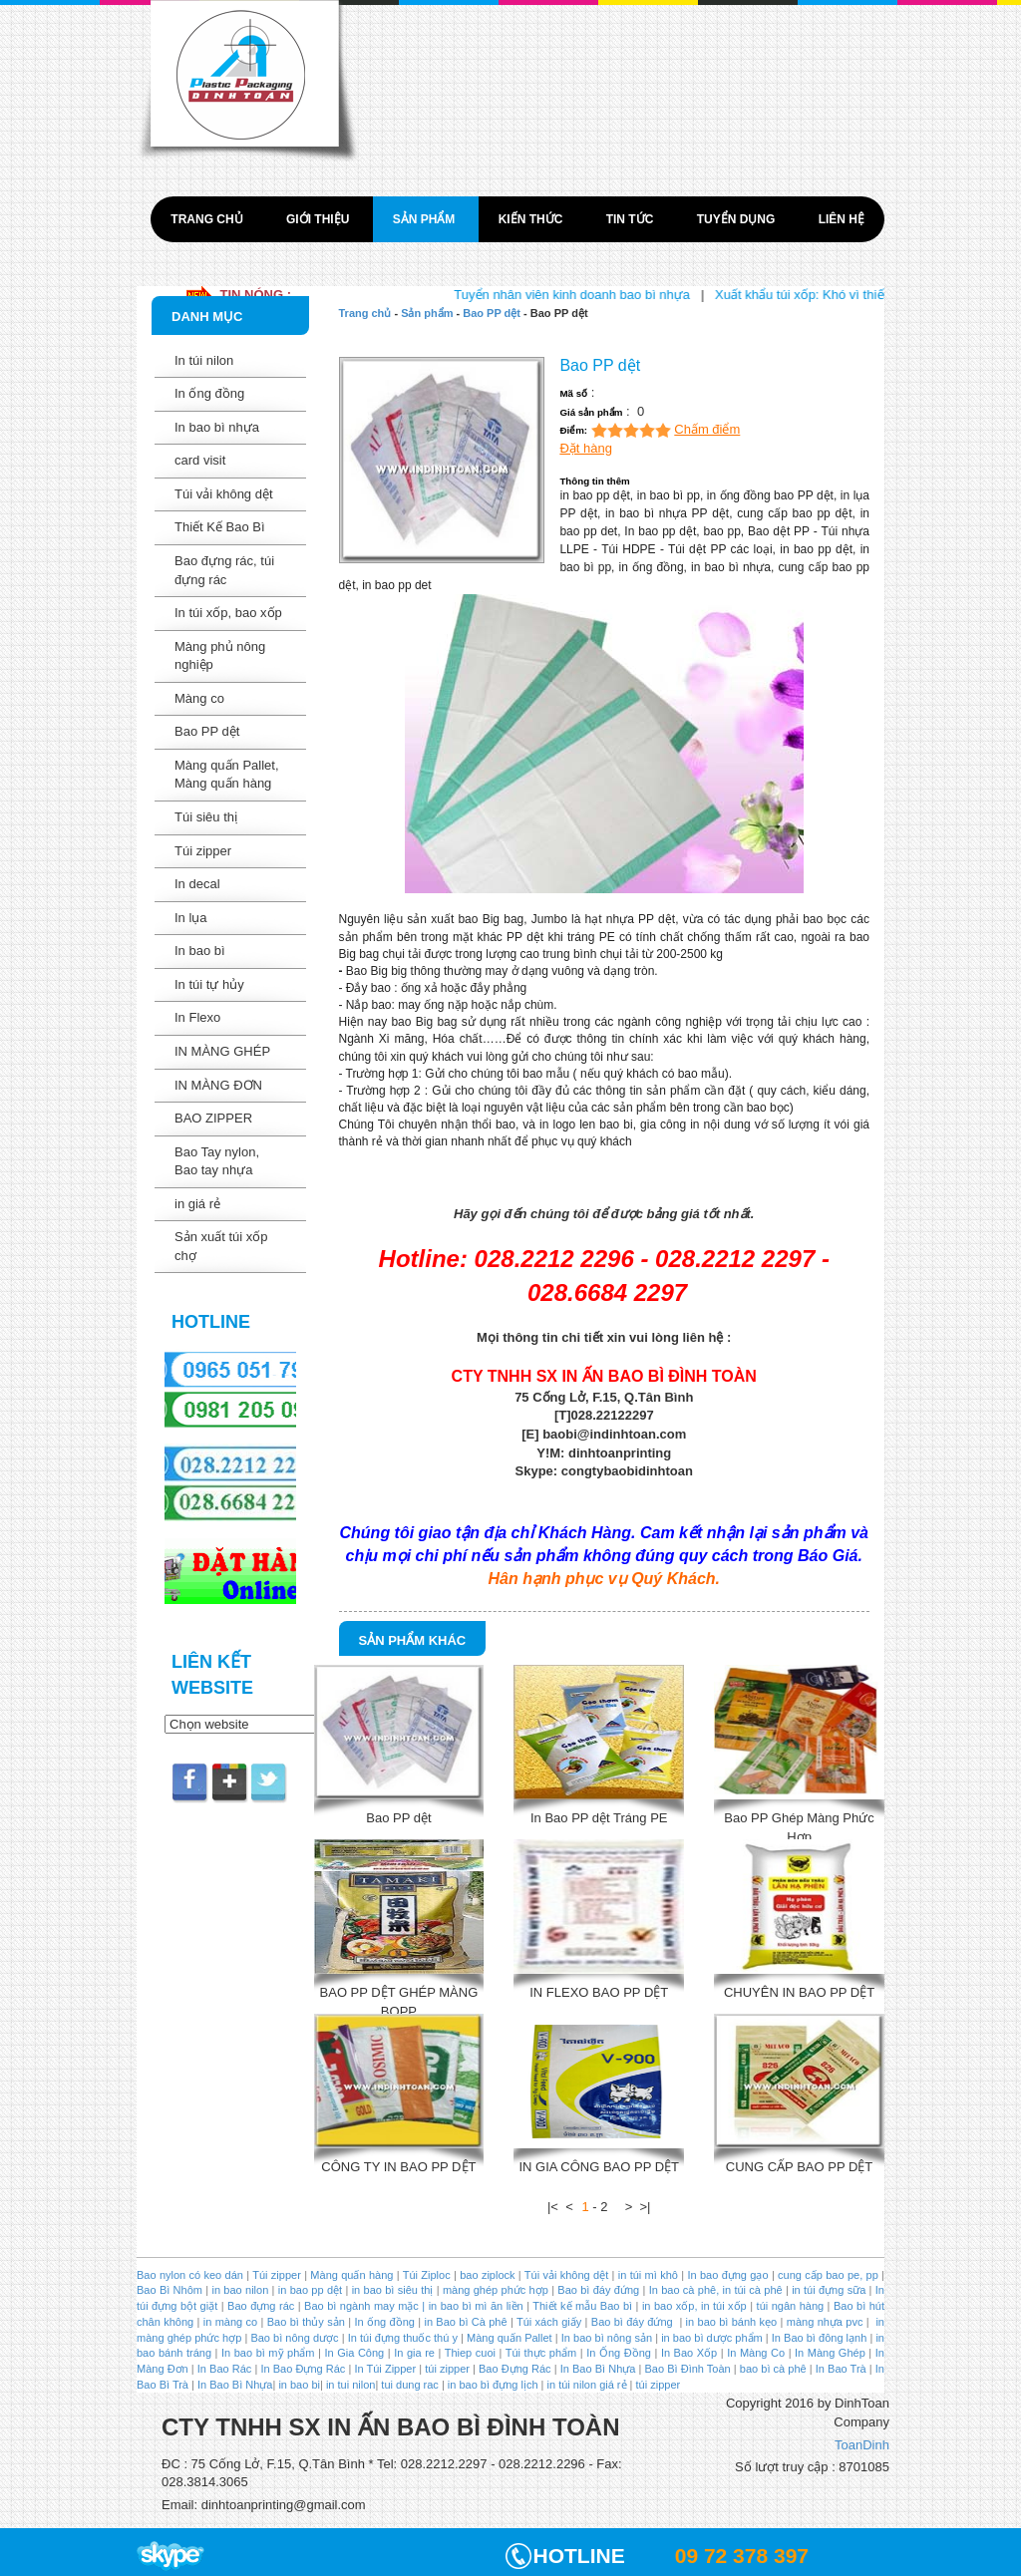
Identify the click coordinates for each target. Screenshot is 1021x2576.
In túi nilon (203, 360)
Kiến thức (532, 219)
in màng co (228, 2322)
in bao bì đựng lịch (493, 2385)
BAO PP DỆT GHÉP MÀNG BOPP (399, 1999)
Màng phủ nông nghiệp (219, 656)
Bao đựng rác (260, 2306)
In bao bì (199, 950)
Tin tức (631, 219)
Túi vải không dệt (223, 493)
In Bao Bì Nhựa (598, 2369)
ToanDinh (862, 2444)
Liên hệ (841, 219)
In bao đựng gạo (727, 2275)
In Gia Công (352, 2353)
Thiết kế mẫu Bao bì (583, 2306)
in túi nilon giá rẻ (587, 2385)
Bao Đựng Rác (515, 2369)
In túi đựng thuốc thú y (403, 2338)
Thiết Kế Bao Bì (219, 526)
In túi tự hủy (209, 984)
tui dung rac (411, 2385)
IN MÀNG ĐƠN (218, 1085)
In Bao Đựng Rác (301, 2369)
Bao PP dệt (206, 731)
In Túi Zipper (385, 2369)
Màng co (199, 698)
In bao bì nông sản (606, 2338)
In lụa (190, 917)
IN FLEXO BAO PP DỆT (598, 1992)
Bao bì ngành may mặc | (363, 2306)
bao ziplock (487, 2275)
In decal (197, 883)
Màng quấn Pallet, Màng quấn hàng (226, 775)
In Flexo (197, 1017)
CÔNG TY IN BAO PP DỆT (398, 2166)
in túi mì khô (648, 2275)
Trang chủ (208, 219)
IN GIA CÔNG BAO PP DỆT (598, 2166)
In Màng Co (756, 2353)
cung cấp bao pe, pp (828, 2275)
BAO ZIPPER (213, 1118)
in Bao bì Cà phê (465, 2322)
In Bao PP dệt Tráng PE (599, 1817)
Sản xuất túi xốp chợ (221, 1246)
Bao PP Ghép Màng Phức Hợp (798, 1824)
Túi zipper (202, 850)
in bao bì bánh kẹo (732, 2322)
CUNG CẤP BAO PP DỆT (799, 2166)
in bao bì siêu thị (393, 2290)
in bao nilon (238, 2290)
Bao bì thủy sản (306, 2322)
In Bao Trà (839, 2369)
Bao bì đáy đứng (598, 2290)
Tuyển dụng (738, 219)
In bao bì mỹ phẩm (268, 2353)
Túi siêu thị (205, 816)
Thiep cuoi (470, 2353)
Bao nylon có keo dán (191, 2275)
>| (645, 2206)
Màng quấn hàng (351, 2275)
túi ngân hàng (788, 2306)
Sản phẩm (426, 219)
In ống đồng (209, 393)
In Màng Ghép (830, 2353)
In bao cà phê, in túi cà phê (716, 2290)
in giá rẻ (197, 1203)
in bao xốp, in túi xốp (694, 2306)
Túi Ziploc (427, 2275)
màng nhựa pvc (825, 2322)
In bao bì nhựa (216, 427)
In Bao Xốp (689, 2353)
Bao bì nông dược (294, 2338)
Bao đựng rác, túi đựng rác (224, 570)
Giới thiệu (319, 219)
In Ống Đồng (618, 2353)
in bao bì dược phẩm (712, 2338)
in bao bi (299, 2385)
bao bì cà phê (773, 2369)
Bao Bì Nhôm (169, 2290)
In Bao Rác (224, 2369)
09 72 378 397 (742, 2555)
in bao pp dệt (308, 2290)
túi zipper (447, 2369)
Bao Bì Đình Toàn (688, 2369)
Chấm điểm (707, 429)
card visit (199, 460)
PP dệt (656, 919)
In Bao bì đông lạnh (819, 2338)
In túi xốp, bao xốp (228, 612)
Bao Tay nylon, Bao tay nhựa (216, 1161)
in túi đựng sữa (827, 2290)
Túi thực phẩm (541, 2353)
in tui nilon (351, 2385)
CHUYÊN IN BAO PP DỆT (799, 1992)
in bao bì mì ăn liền (473, 2306)
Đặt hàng (585, 448)
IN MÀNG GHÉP (222, 1051)
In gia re (414, 2353)
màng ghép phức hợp (495, 2290)
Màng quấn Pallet (509, 2338)
